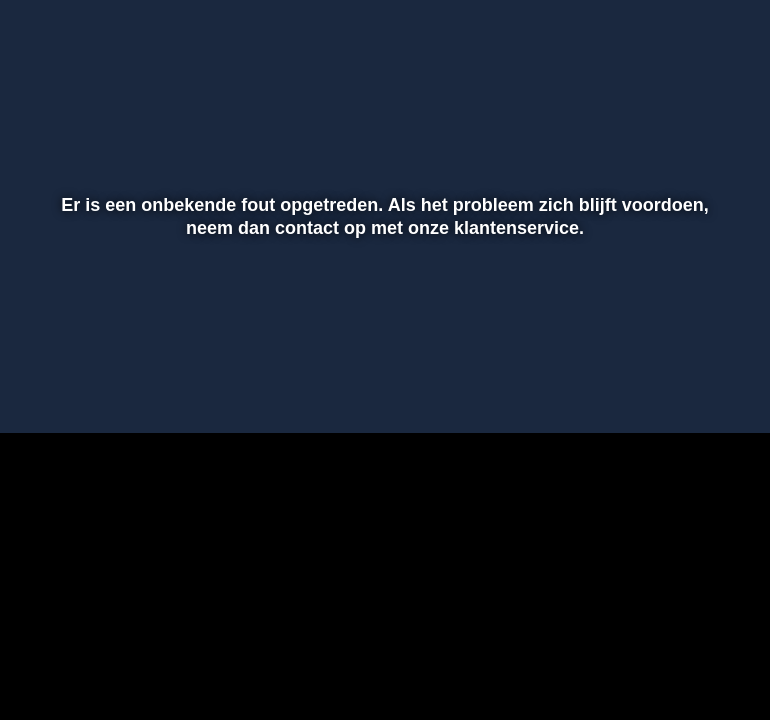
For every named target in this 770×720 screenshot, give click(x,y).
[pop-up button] (685, 389)
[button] (41, 389)
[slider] (382, 347)
